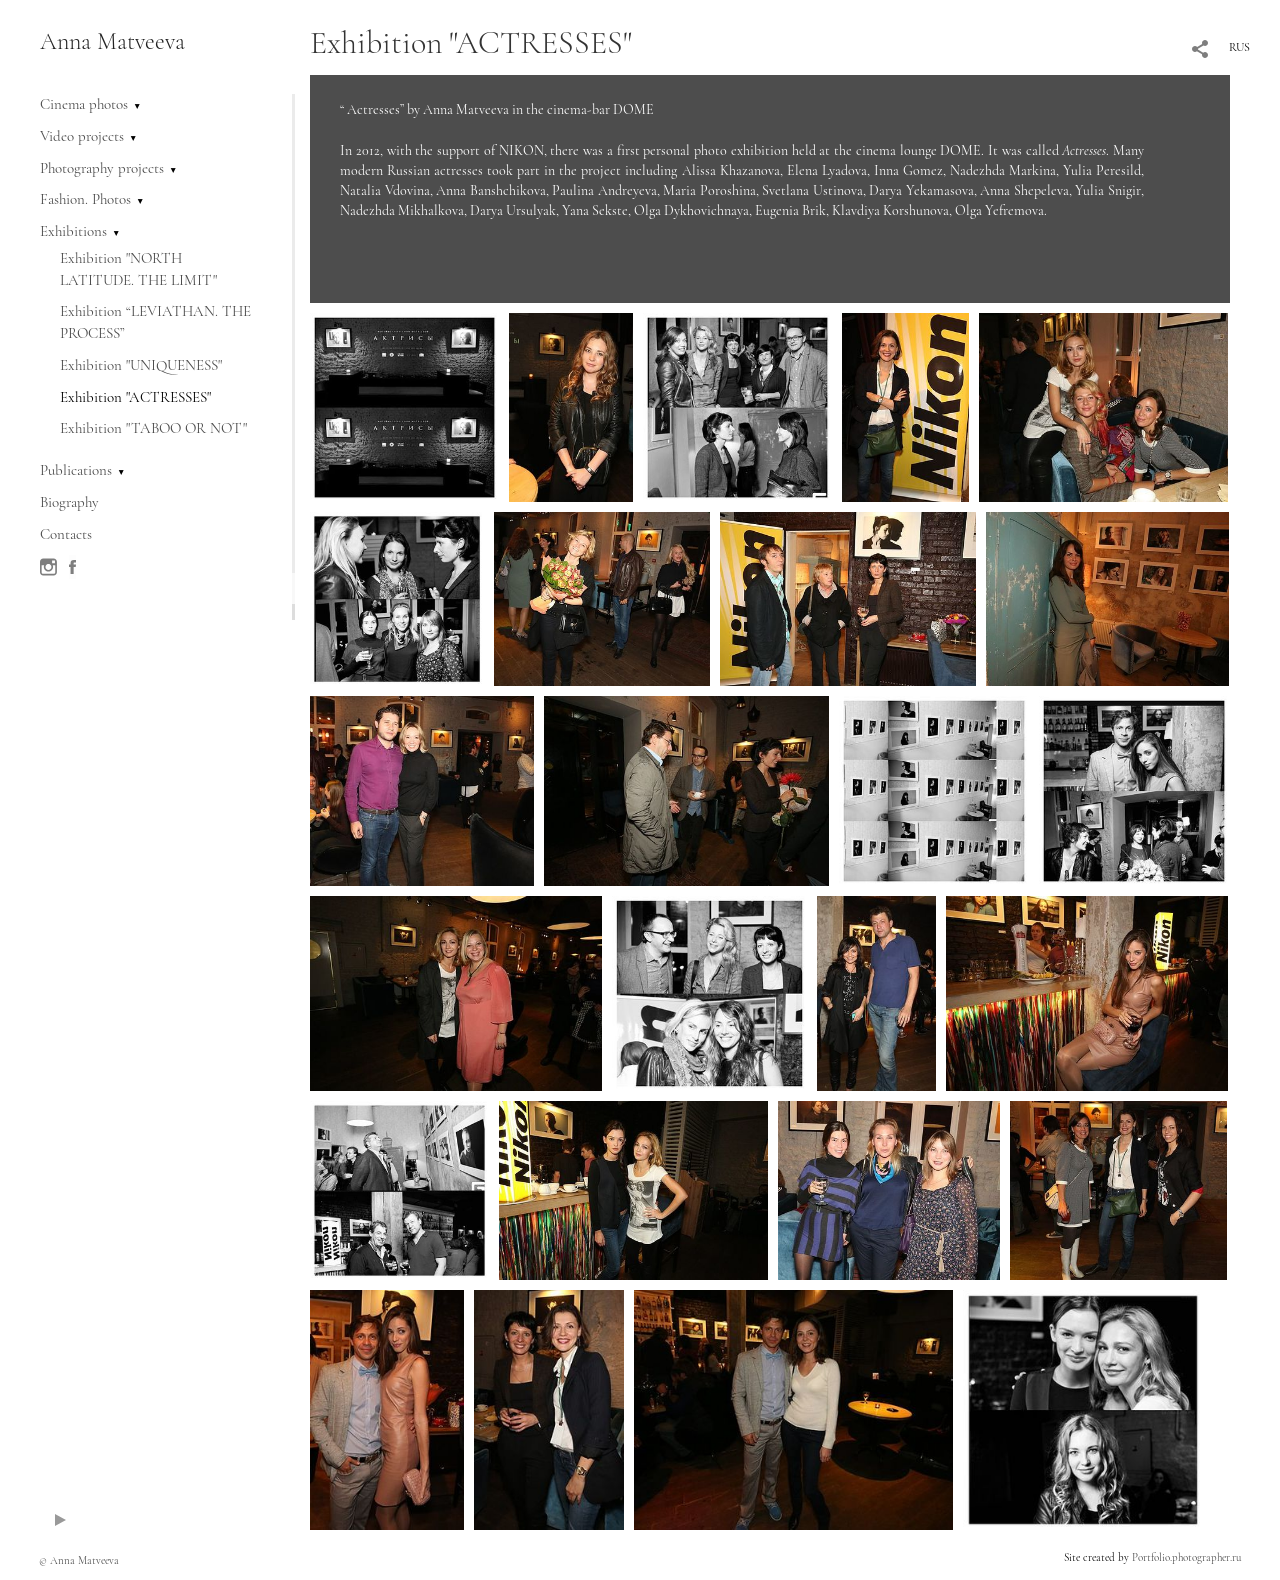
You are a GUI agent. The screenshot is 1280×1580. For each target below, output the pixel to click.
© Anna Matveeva (79, 1560)
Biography (69, 502)
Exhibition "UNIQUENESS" (141, 365)
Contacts (66, 534)
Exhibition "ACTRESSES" (135, 397)
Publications (76, 470)
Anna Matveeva (112, 41)
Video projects (82, 136)
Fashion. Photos (85, 199)
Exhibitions (73, 231)
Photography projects (102, 168)
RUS (1239, 47)
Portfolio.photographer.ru (1186, 1557)
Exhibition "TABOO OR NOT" (153, 428)
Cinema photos (84, 104)
